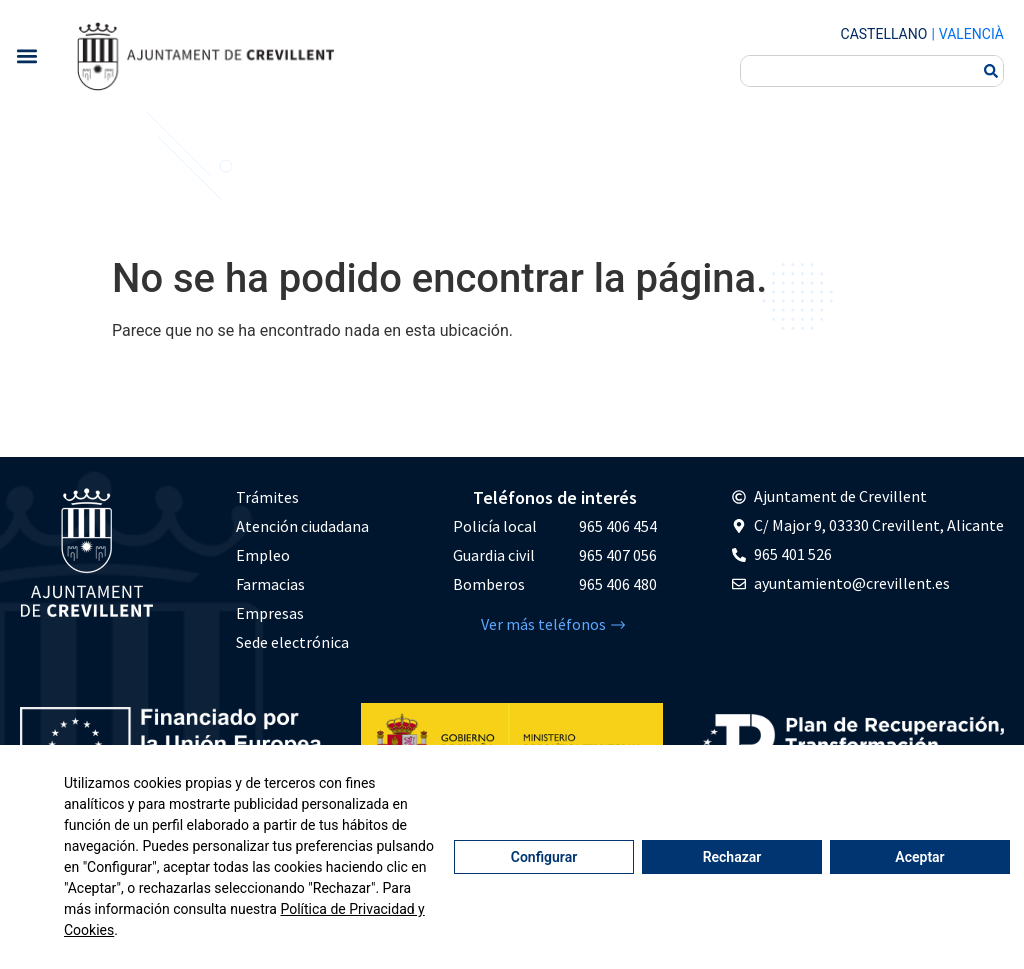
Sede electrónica (292, 642)
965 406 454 (618, 526)
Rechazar (732, 857)
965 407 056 (618, 555)
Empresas (270, 613)
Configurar (544, 857)
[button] (26, 55)
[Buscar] (991, 71)
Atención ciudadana (302, 526)
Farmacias (270, 584)
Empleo (263, 555)
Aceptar (919, 857)
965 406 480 (618, 584)
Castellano (884, 34)
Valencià (971, 34)
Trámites (267, 497)
